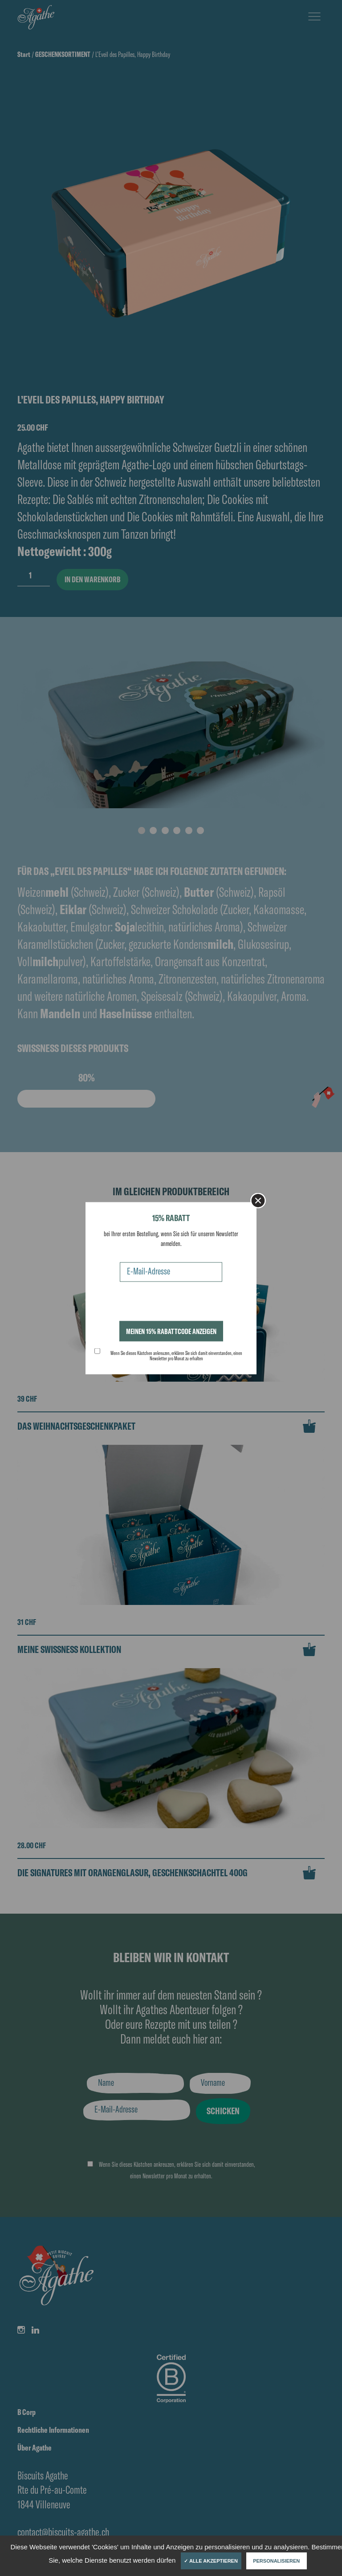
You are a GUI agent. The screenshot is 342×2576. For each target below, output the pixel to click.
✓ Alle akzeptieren (211, 2561)
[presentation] (162, 1303)
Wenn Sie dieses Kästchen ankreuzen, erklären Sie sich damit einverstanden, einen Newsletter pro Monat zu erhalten (176, 1355)
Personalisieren (276, 2561)
